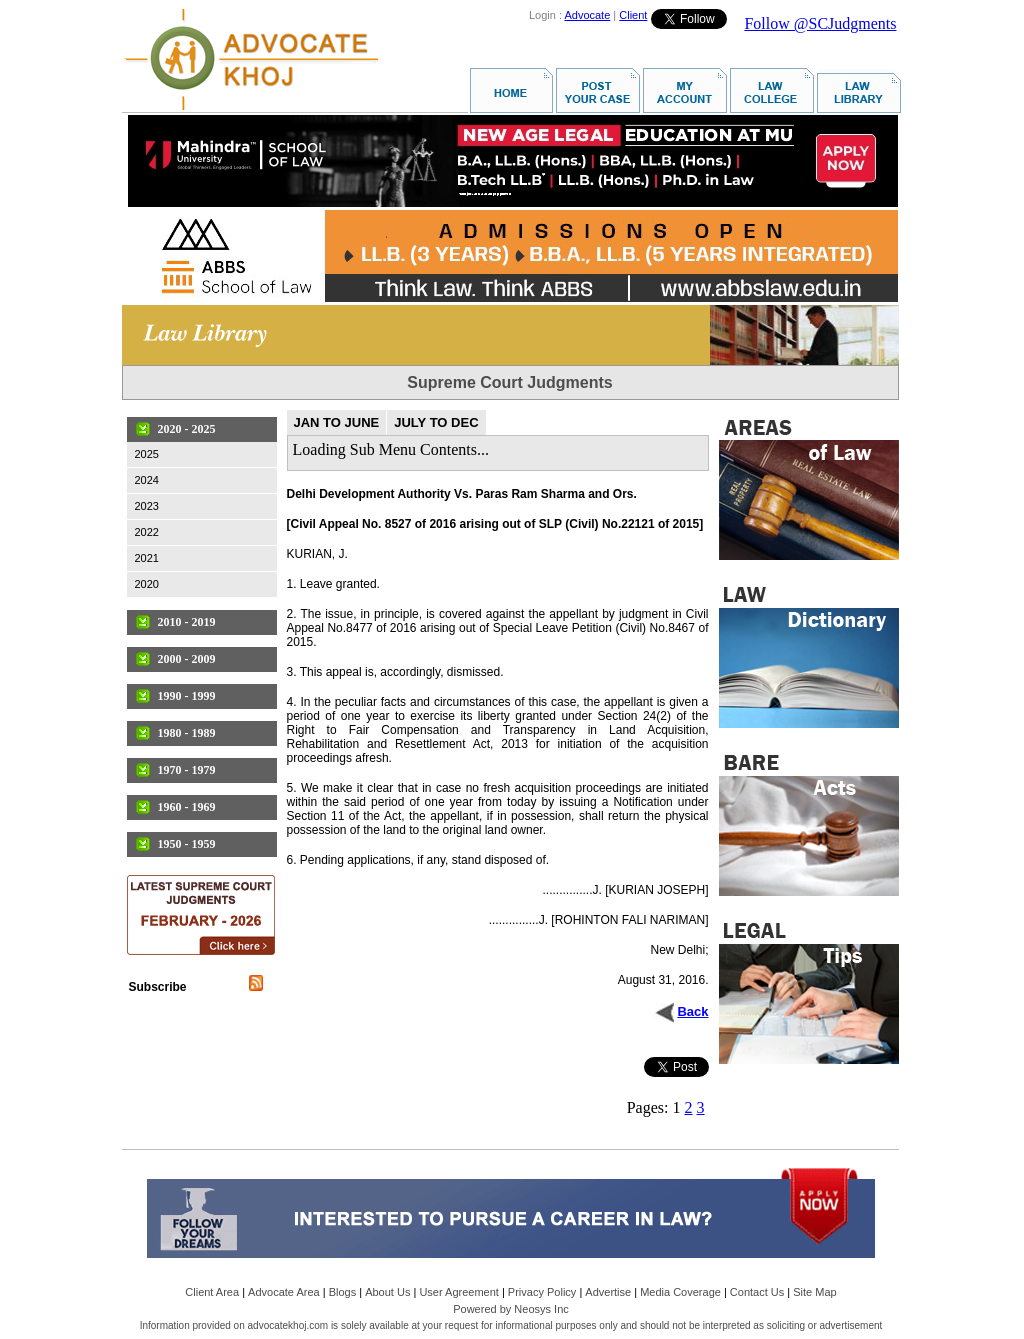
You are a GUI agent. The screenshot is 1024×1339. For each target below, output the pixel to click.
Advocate (587, 15)
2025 (147, 454)
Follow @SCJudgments (820, 23)
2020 (147, 584)
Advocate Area (284, 1292)
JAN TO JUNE (337, 422)
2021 (147, 558)
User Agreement (458, 1292)
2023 (147, 506)
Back (692, 1011)
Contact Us (757, 1292)
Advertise (608, 1292)
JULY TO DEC (436, 422)
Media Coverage (680, 1292)
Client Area (212, 1292)
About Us (387, 1292)
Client (633, 15)
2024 (147, 480)
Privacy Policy (542, 1292)
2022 (147, 532)
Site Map (814, 1292)
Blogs (343, 1292)
